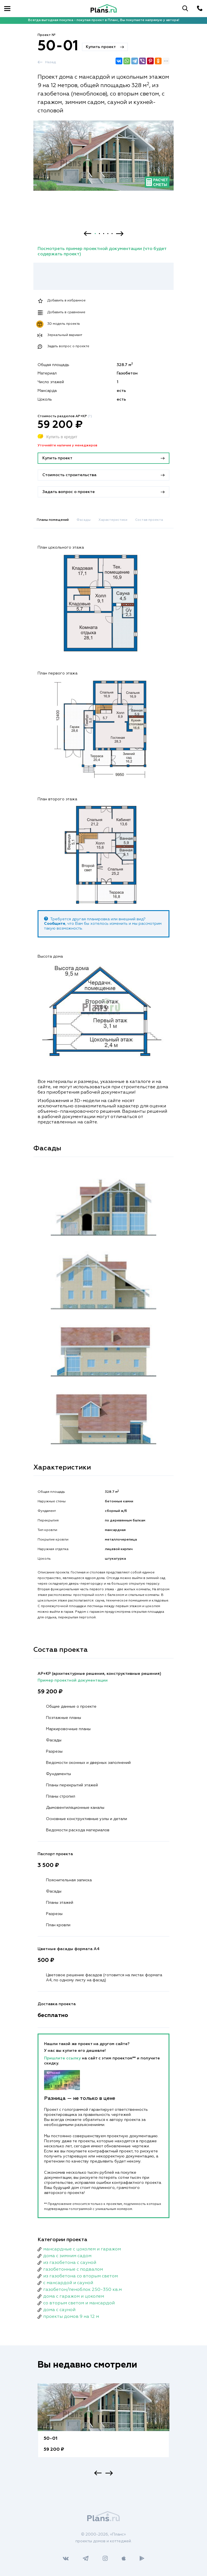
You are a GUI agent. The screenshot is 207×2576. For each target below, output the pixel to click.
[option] (103, 160)
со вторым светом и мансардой (79, 2303)
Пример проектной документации (73, 1680)
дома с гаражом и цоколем (73, 2296)
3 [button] (103, 233)
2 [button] (99, 233)
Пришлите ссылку (63, 2058)
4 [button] (107, 233)
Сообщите (54, 924)
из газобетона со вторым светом (80, 2276)
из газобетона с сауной (69, 2263)
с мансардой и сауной (68, 2283)
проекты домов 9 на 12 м (71, 2316)
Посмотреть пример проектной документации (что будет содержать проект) (102, 251)
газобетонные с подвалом (73, 2269)
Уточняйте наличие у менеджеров (67, 445)
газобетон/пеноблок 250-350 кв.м (82, 2289)
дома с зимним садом (67, 2256)
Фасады (84, 520)
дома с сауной (59, 2310)
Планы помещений (53, 520)
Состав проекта (149, 520)
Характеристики (112, 520)
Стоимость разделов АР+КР (65, 416)
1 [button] (95, 233)
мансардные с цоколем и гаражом (82, 2249)
